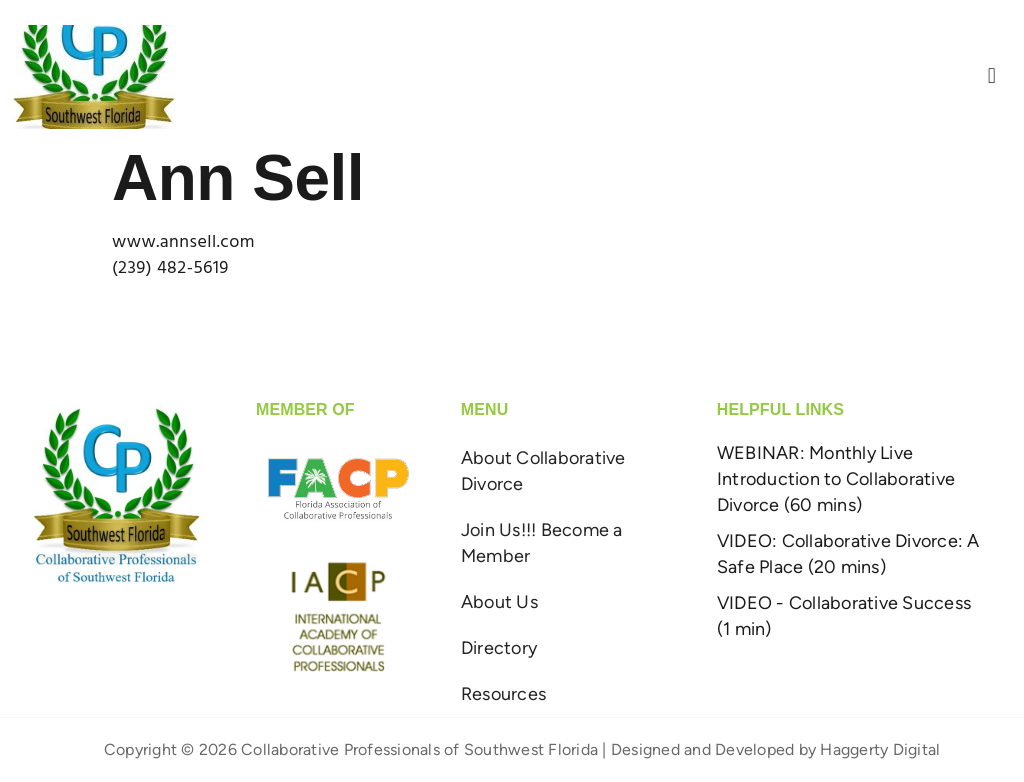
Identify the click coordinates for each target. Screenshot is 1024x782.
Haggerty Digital (880, 749)
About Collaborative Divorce (543, 471)
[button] (992, 76)
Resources (503, 694)
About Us (499, 602)
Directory (499, 648)
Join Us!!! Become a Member (542, 543)
